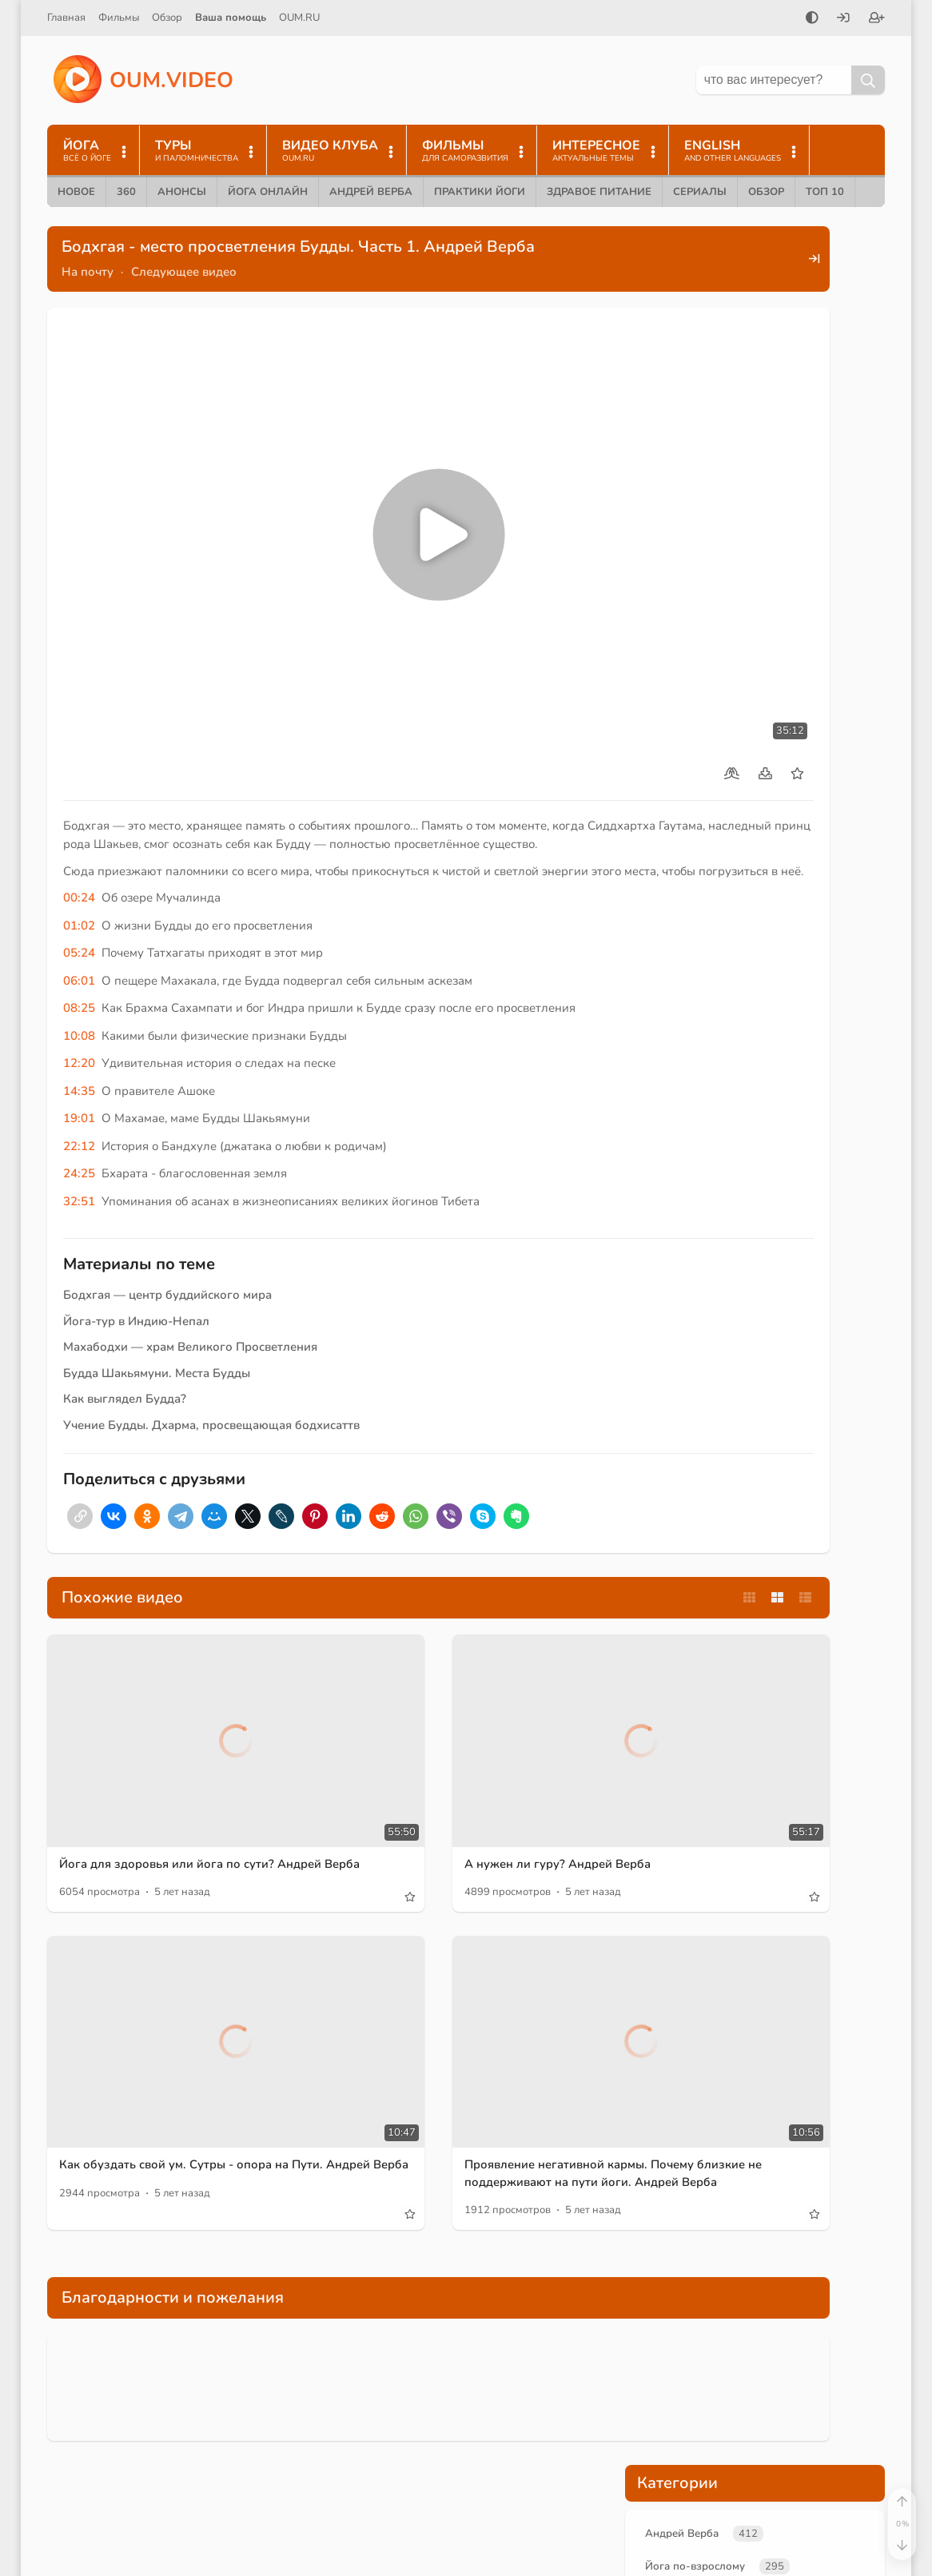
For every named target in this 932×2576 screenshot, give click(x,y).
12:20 (79, 974)
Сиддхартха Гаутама (813, 596)
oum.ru (451, 2378)
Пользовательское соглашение (711, 2469)
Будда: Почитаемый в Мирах (217, 2379)
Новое (76, 192)
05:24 (79, 864)
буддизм (753, 673)
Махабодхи (677, 724)
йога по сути (680, 673)
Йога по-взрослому (701, 328)
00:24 (79, 809)
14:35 (79, 1002)
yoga (490, 2403)
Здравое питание (599, 192)
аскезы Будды (684, 750)
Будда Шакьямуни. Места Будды (156, 1284)
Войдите (661, 858)
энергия (815, 673)
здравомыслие (503, 2531)
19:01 (79, 1029)
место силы (835, 647)
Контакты (645, 2429)
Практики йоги (479, 192)
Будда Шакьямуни (808, 570)
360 (126, 192)
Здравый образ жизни (489, 2454)
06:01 (79, 892)
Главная (66, 17)
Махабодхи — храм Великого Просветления (190, 1258)
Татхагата (673, 698)
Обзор (167, 17)
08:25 (79, 919)
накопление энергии (769, 698)
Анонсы (181, 192)
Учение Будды (686, 429)
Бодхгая (670, 570)
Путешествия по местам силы (728, 463)
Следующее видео (184, 272)
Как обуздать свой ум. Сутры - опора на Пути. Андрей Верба (164, 1974)
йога (447, 2403)
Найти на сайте (662, 2402)
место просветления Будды (718, 647)
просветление (684, 622)
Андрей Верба (370, 192)
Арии (431, 2557)
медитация (371, 2557)
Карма (359, 2480)
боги (475, 2557)
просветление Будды (792, 622)
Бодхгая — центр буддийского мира (167, 1206)
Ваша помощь (230, 17)
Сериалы (700, 192)
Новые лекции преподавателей (735, 362)
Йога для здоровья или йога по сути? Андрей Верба (168, 1723)
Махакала (764, 750)
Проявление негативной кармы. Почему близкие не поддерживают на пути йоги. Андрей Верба (471, 1982)
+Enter (844, 1146)
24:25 (79, 1085)
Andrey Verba (376, 2429)
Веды (535, 2403)
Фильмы (118, 17)
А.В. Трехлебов (380, 2403)
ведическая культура (396, 2531)
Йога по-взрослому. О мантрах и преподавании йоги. (207, 2457)
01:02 (79, 837)
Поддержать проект (754, 1020)
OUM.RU (299, 17)
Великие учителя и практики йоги (740, 396)
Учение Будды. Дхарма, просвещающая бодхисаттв (211, 1336)
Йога (560, 2378)
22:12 (79, 1057)
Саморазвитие (379, 2454)
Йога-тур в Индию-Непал (136, 1232)
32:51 (79, 1113)
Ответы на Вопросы (443, 2480)
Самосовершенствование (406, 2505)
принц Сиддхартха (696, 596)
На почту (88, 272)
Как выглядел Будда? (124, 1310)
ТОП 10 (825, 192)
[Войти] (843, 19)
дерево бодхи (760, 724)
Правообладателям (675, 2496)
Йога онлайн (268, 192)
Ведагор (507, 2378)
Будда (726, 570)
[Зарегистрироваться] (877, 19)
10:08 (79, 947)
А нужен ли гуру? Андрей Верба (462, 1714)
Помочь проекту (666, 2374)
